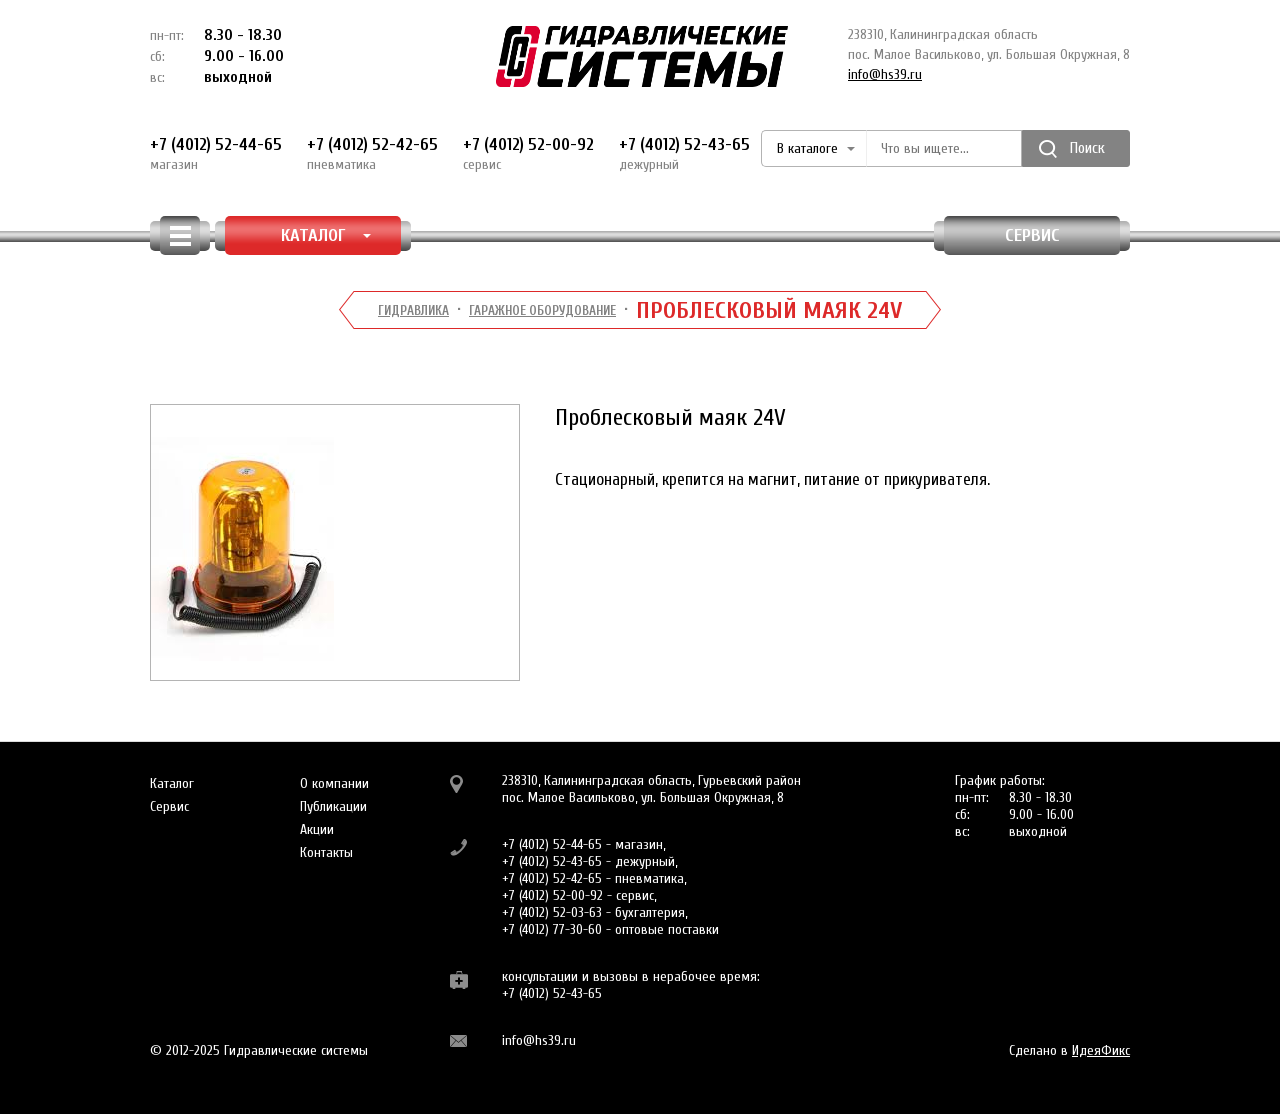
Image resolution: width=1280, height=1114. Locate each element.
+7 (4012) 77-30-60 (552, 929)
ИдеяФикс (1101, 1050)
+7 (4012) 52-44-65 (216, 154)
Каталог (172, 783)
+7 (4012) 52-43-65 (684, 154)
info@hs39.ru (885, 74)
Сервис (1032, 235)
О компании (334, 783)
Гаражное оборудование (542, 310)
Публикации (333, 806)
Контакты (326, 852)
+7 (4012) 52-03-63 (552, 912)
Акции (317, 829)
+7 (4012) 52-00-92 (528, 154)
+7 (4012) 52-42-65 (372, 154)
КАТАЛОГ (326, 235)
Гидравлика (413, 310)
